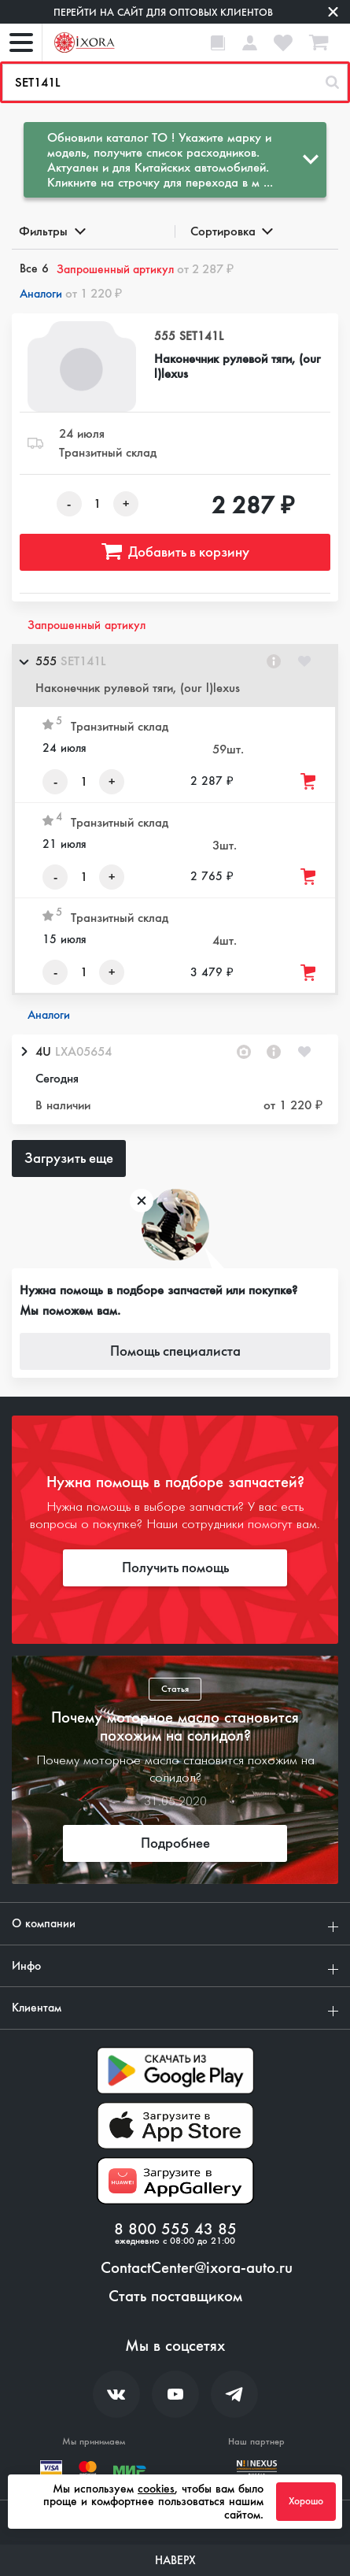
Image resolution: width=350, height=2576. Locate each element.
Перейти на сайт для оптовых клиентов (163, 12)
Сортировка (230, 231)
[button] (175, 675)
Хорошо (306, 2501)
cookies (156, 2488)
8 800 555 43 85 (175, 2229)
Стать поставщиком (175, 2296)
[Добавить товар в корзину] (309, 781)
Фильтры (51, 231)
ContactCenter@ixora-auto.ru (197, 2268)
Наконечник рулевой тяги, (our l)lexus (237, 366)
